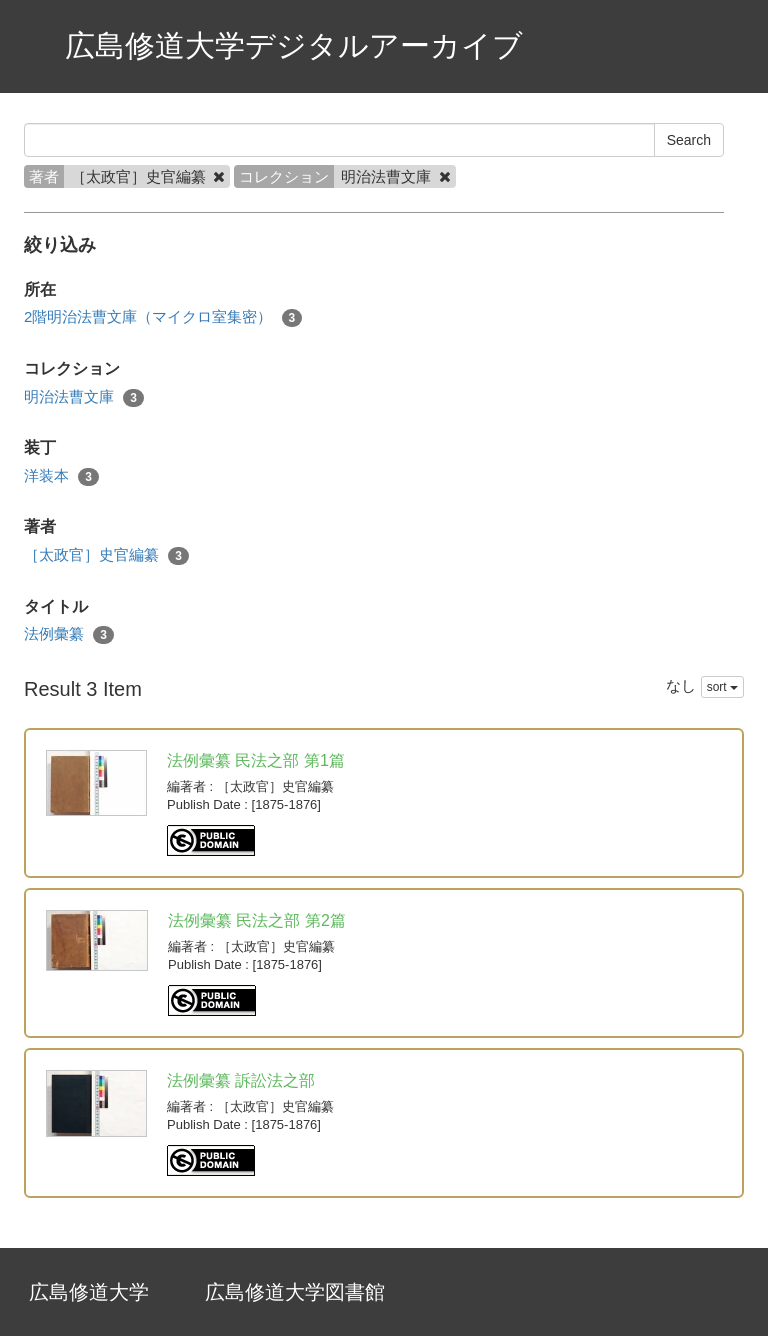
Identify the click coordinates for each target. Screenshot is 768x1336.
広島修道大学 (89, 1292)
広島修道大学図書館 (295, 1292)
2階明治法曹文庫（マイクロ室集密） (163, 317)
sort (722, 687)
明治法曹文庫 (84, 397)
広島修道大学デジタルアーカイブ (294, 45)
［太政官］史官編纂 (106, 555)
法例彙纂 (69, 634)
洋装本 (61, 476)
